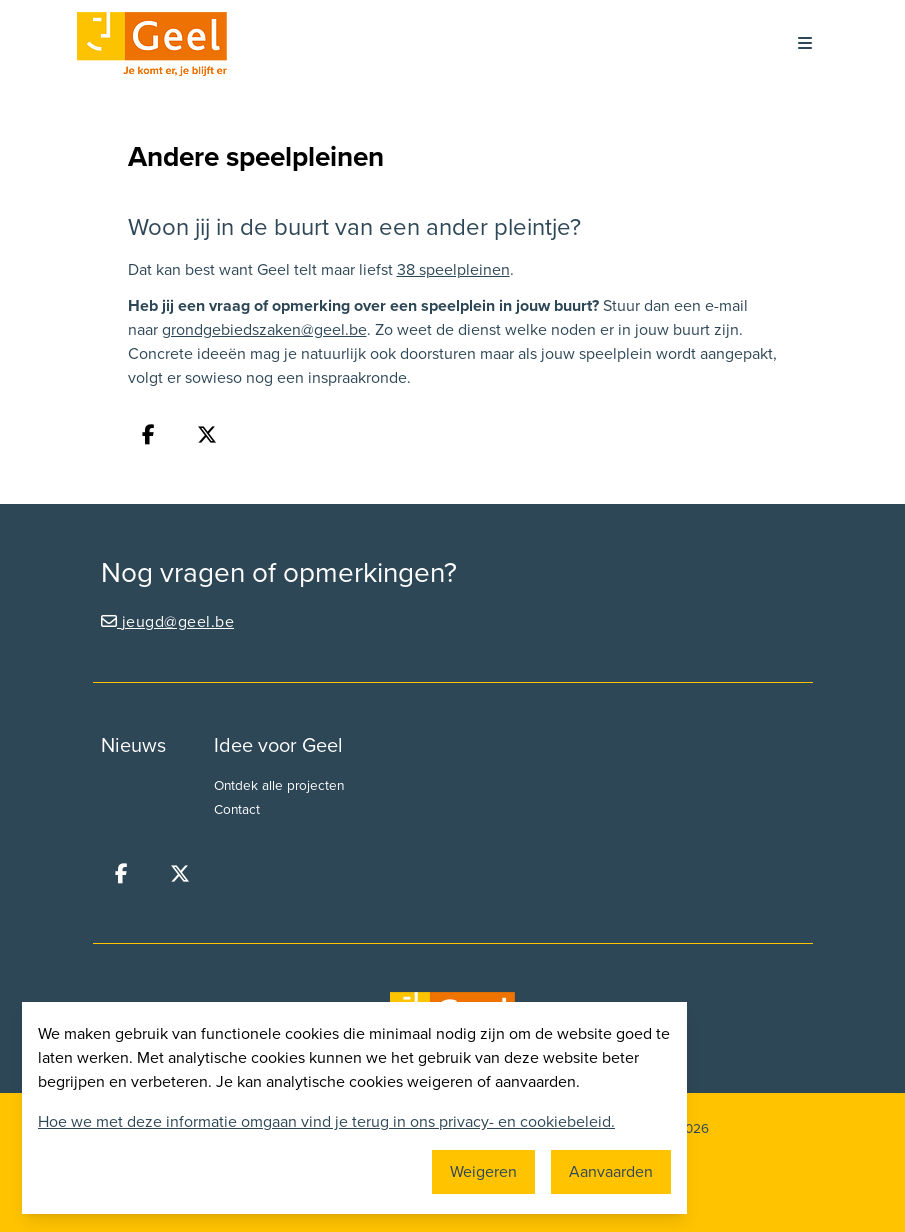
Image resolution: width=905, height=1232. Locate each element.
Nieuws (133, 746)
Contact (237, 810)
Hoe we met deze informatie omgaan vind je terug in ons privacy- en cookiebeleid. (326, 1122)
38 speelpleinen (453, 270)
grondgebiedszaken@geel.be (264, 330)
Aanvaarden (611, 1172)
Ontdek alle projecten (279, 786)
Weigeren (483, 1172)
